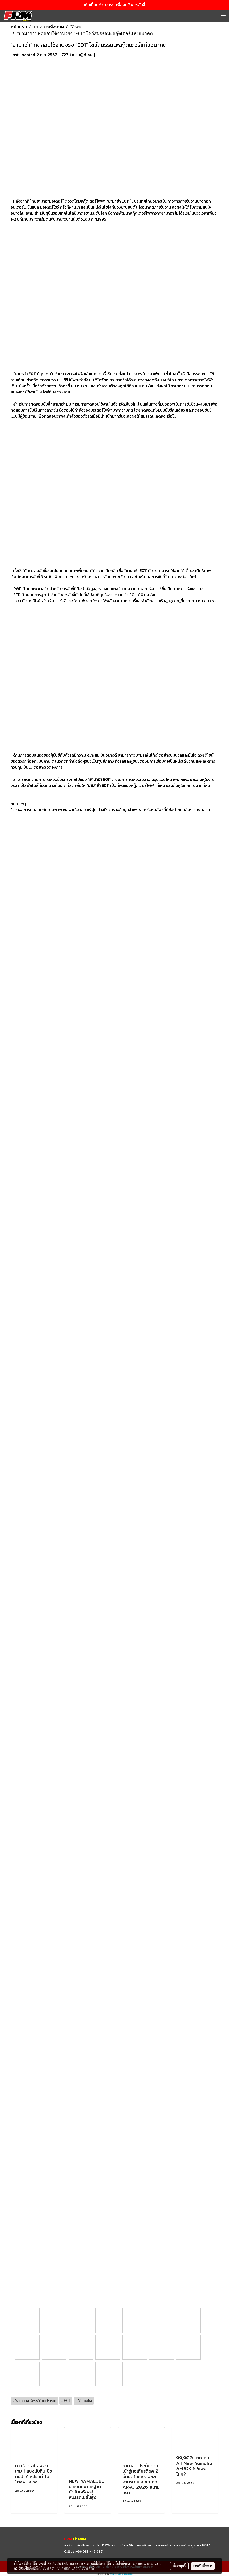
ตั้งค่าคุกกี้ (179, 2566)
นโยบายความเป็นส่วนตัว (54, 2568)
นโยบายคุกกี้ (86, 2568)
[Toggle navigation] (223, 16)
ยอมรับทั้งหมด (202, 2566)
